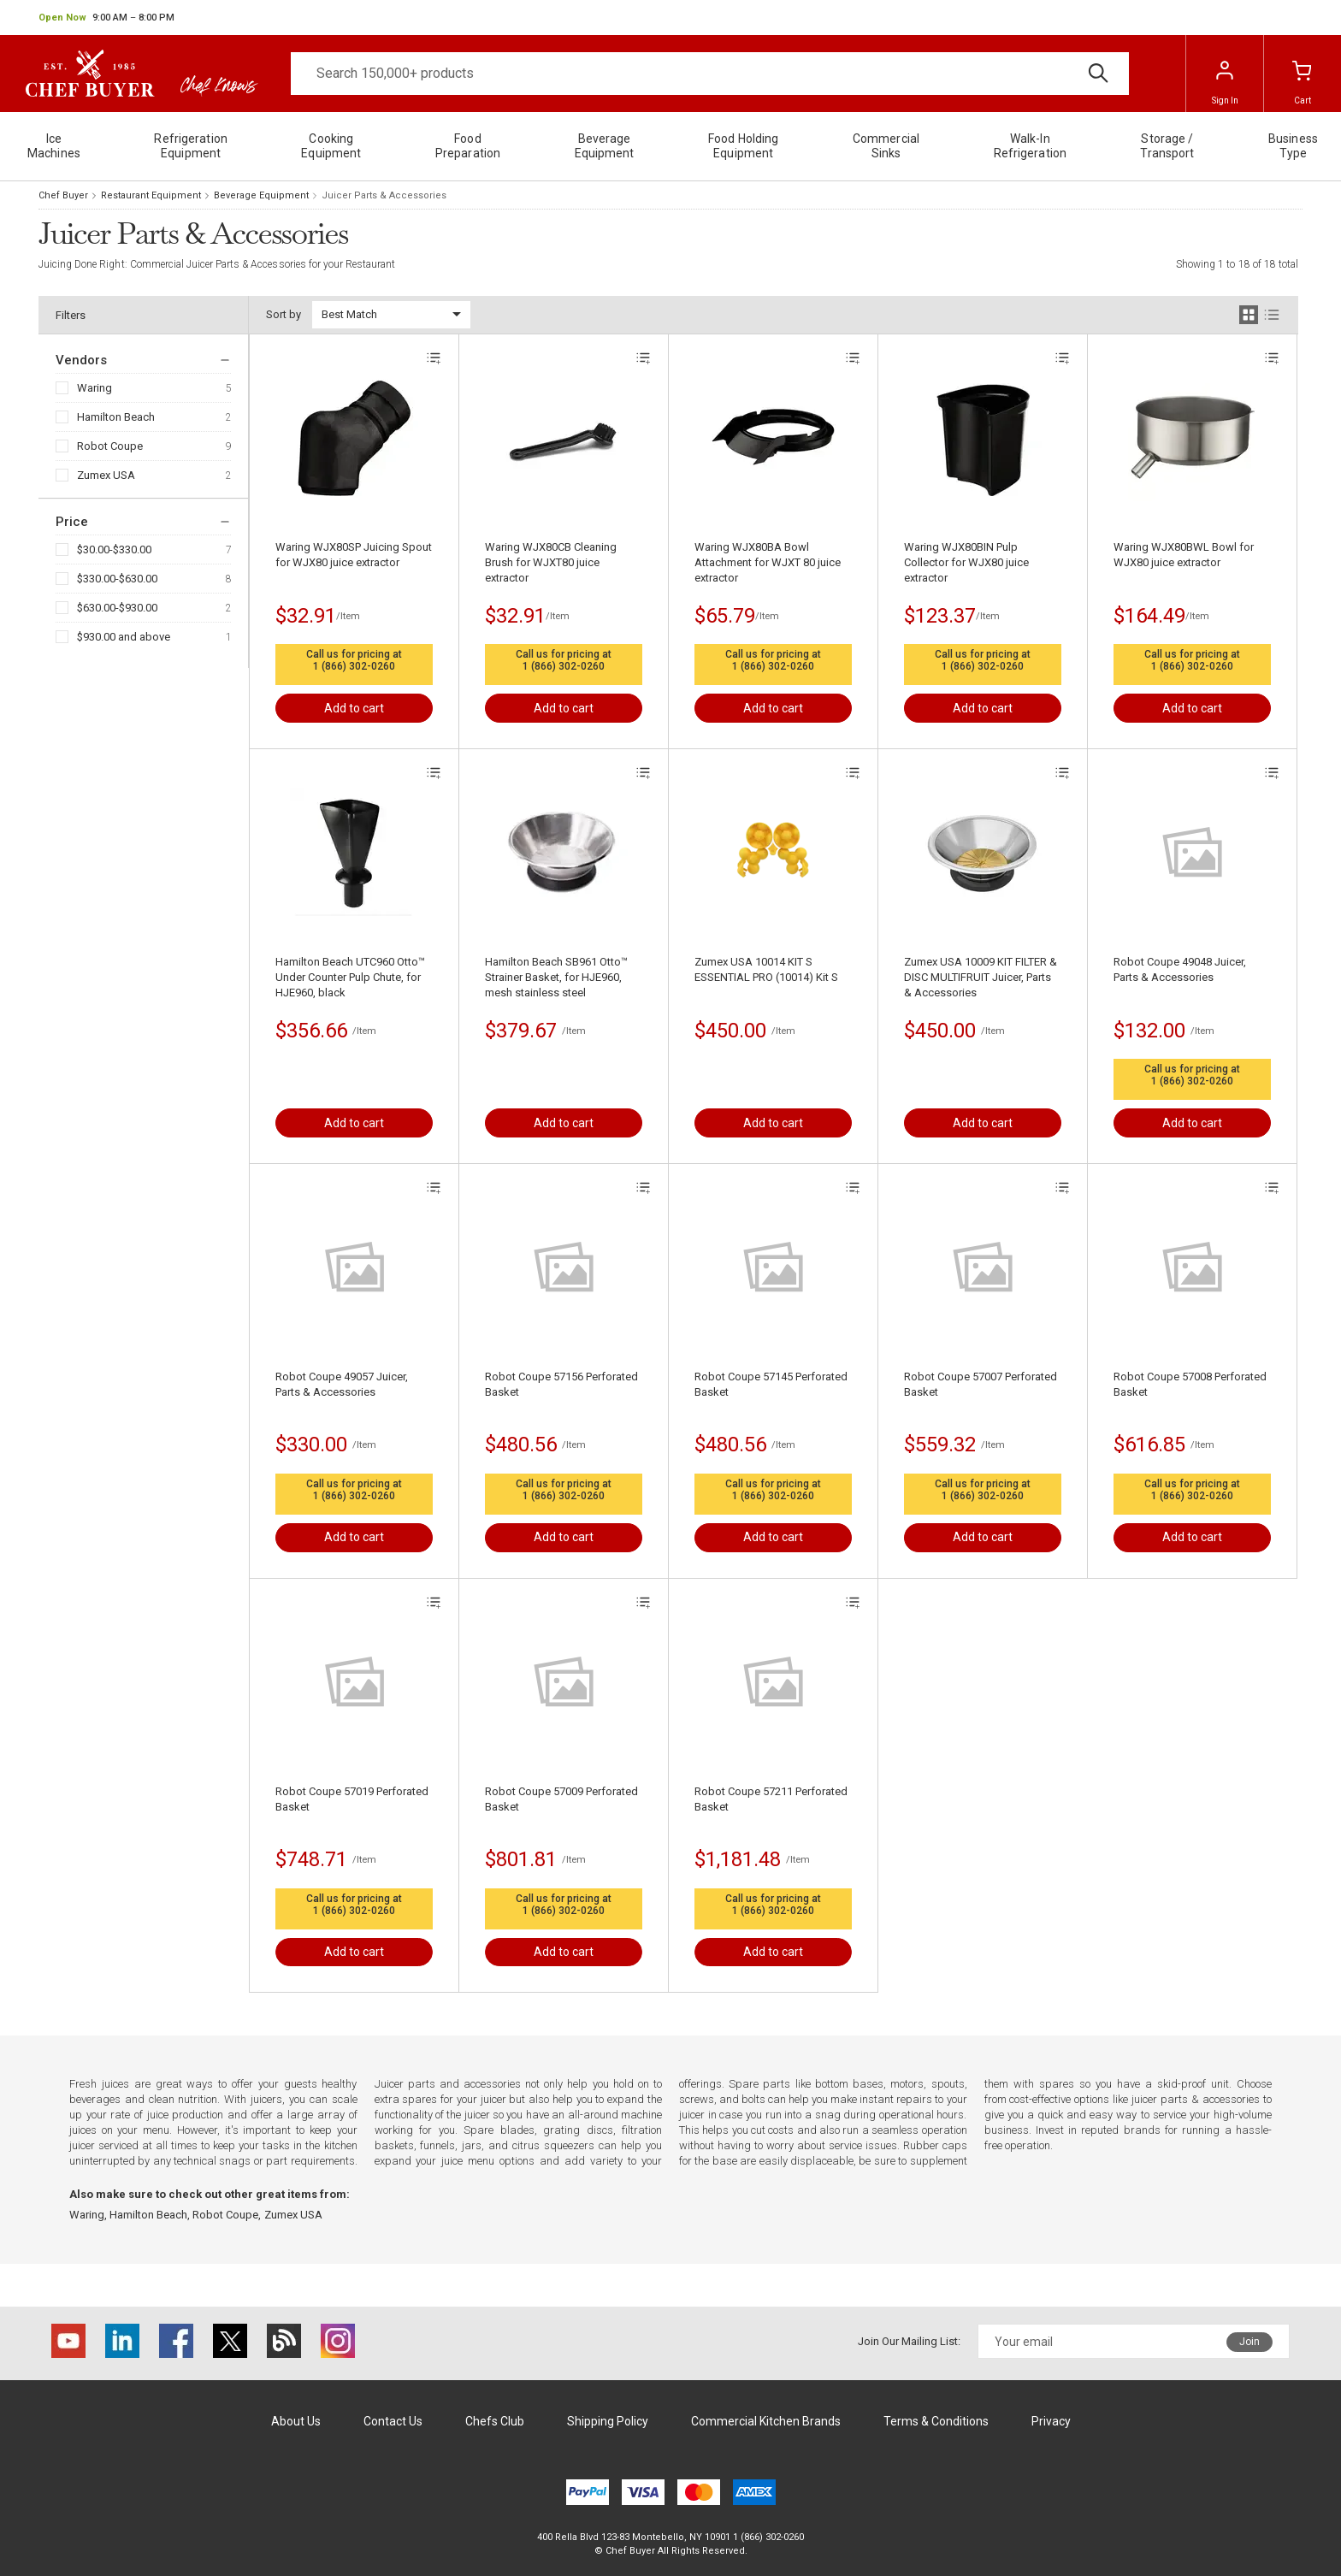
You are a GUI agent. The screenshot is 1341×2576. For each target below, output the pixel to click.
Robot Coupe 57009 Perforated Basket (561, 1799)
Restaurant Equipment (151, 195)
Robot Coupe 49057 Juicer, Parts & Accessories (341, 1384)
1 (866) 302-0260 (354, 666)
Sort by (283, 314)
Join (1249, 2342)
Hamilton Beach (116, 417)
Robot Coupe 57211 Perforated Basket (771, 1799)
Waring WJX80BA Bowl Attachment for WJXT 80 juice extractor (767, 562)
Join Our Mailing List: (909, 2341)
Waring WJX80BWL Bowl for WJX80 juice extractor (1184, 555)
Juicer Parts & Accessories (384, 195)
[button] (106, 18)
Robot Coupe (110, 446)
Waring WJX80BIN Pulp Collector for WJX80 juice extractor (966, 562)
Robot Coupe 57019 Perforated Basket (351, 1799)
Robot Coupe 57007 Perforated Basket (980, 1384)
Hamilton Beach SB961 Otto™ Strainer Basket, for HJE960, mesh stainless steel (556, 977)
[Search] (710, 73)
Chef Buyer (63, 195)
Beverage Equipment (261, 195)
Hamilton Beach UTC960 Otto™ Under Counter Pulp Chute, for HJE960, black (350, 977)
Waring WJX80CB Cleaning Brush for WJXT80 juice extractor (551, 562)
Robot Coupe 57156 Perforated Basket (561, 1384)
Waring (94, 387)
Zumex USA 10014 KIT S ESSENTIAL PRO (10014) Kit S (766, 969)
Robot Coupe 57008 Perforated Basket (1190, 1384)
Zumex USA (106, 475)
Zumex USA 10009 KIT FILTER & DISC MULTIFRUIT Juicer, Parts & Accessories (980, 977)
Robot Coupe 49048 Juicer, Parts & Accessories (1180, 969)
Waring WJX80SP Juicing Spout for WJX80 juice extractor (353, 555)
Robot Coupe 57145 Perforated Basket (771, 1384)
